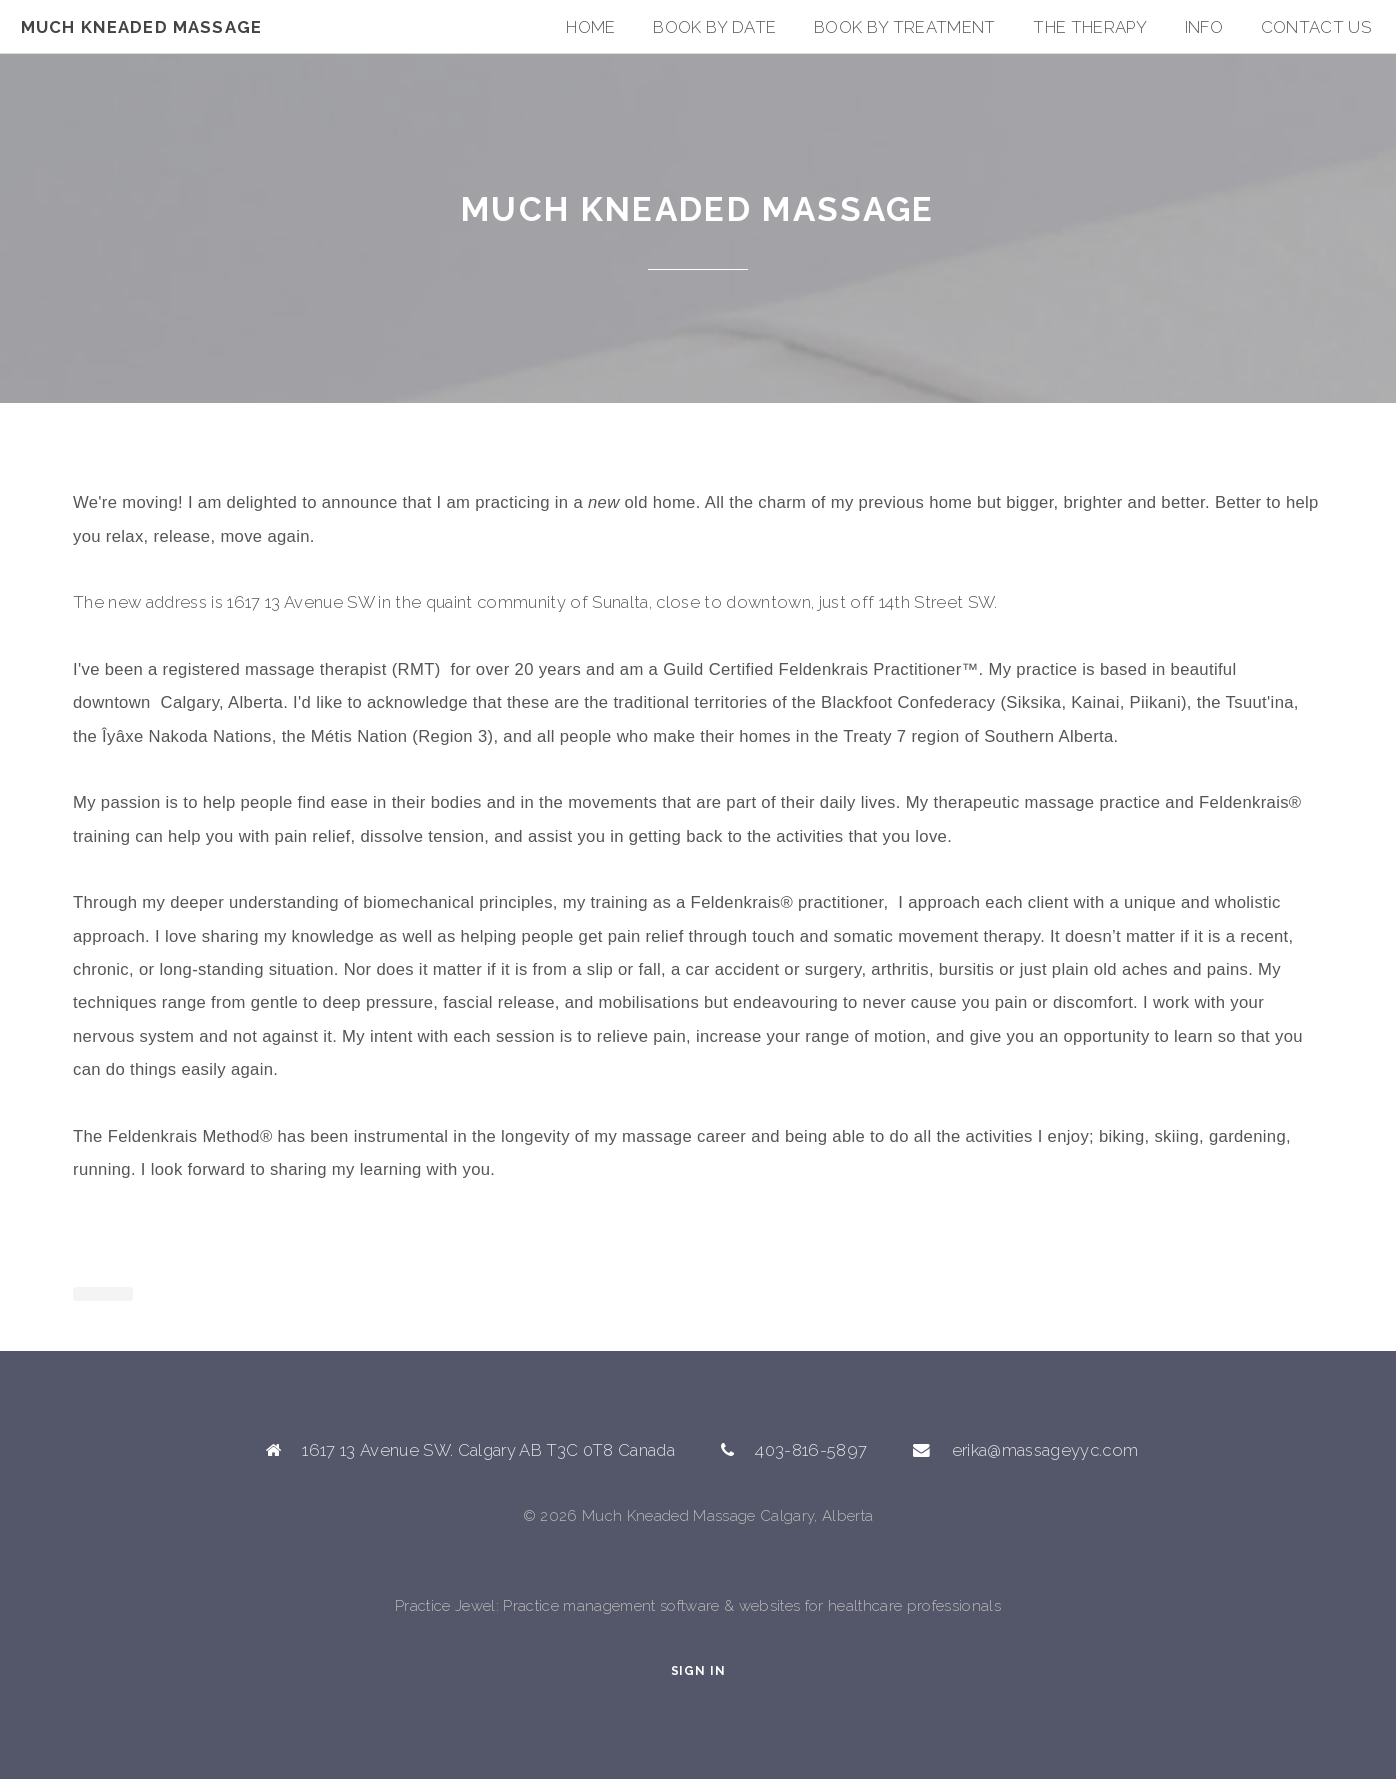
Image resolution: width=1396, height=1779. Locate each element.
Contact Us (1316, 27)
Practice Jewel (445, 1606)
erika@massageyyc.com (1045, 1450)
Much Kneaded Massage (141, 27)
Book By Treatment (905, 27)
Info (1204, 27)
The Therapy (1090, 27)
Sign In (698, 1671)
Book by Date (714, 27)
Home (590, 27)
